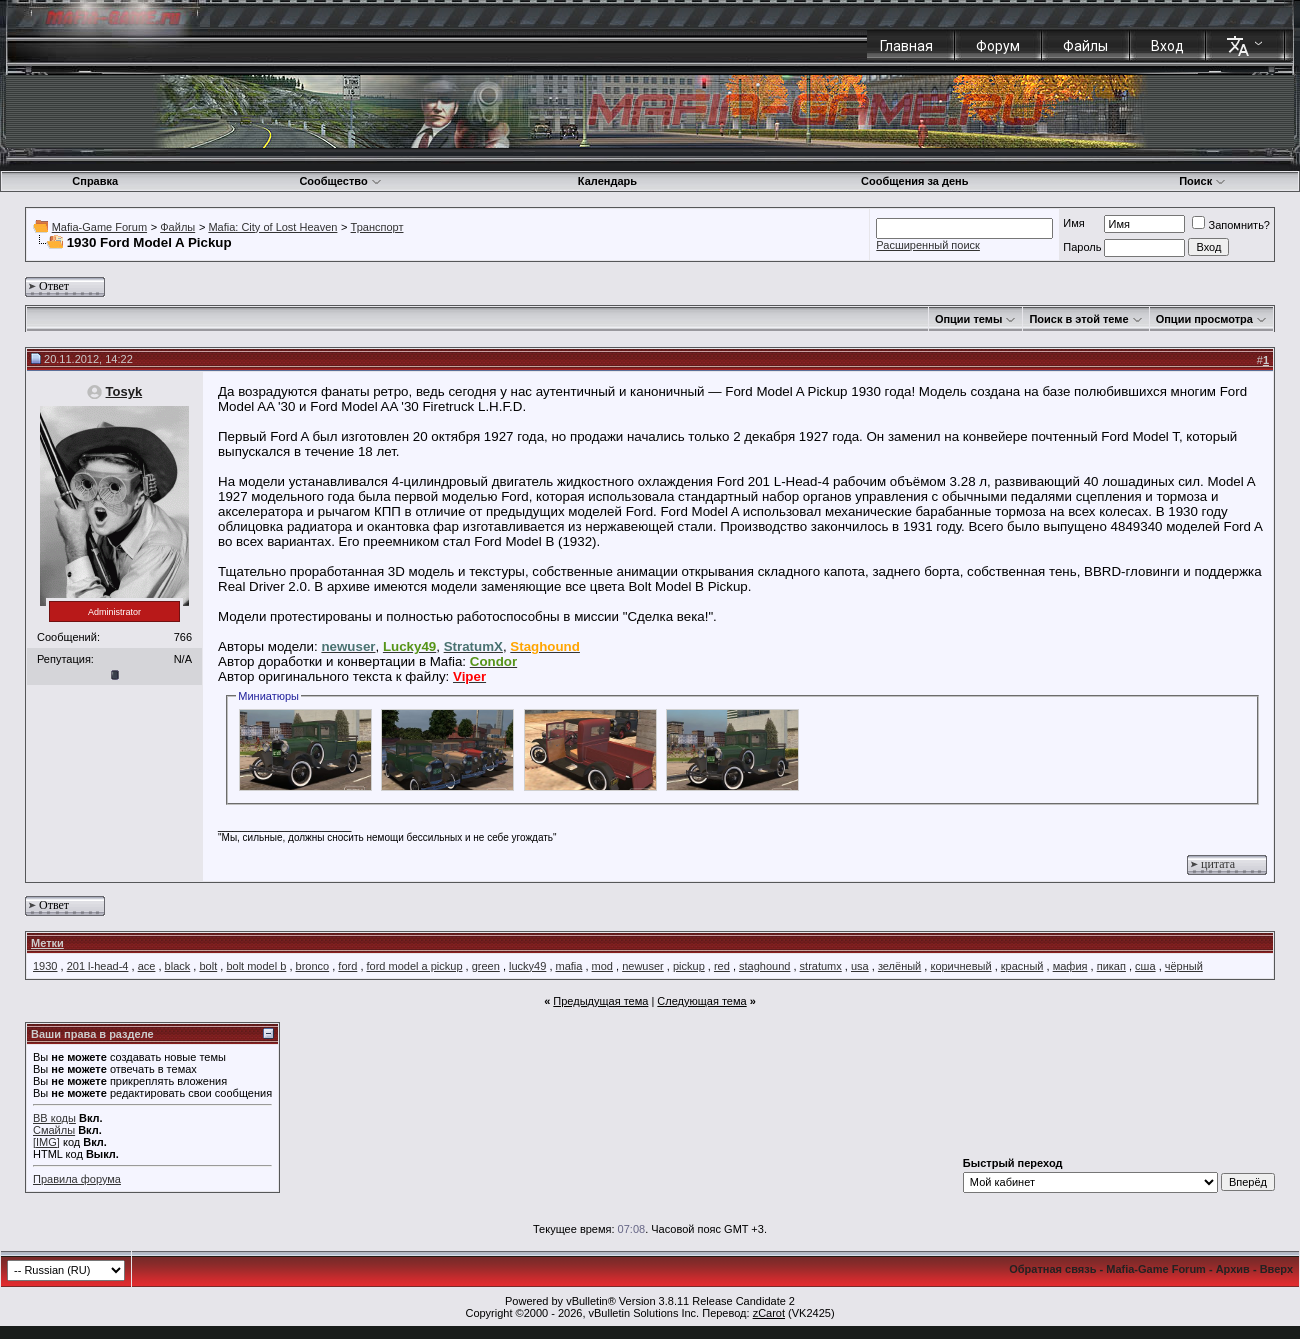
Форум (998, 46)
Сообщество (340, 181)
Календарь (607, 181)
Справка (95, 181)
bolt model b (256, 966)
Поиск (1202, 181)
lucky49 (527, 966)
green (486, 966)
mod (602, 966)
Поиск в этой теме (1078, 319)
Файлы (1085, 46)
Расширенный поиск (928, 245)
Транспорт (377, 227)
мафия (1070, 966)
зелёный (899, 966)
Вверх (1276, 1269)
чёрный (1184, 966)
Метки (47, 943)
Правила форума (77, 1179)
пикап (1111, 966)
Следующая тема (701, 1001)
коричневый (960, 966)
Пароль (1082, 247)
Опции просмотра (1204, 319)
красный (1022, 966)
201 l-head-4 (98, 966)
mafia (569, 966)
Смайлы (54, 1130)
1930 (45, 966)
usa (860, 966)
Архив (1233, 1269)
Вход (1167, 46)
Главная (906, 46)
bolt (208, 966)
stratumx (821, 966)
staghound (764, 966)
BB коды (54, 1118)
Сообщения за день (914, 181)
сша (1145, 966)
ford (347, 966)
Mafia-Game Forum (99, 227)
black (178, 966)
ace (147, 966)
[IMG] (46, 1142)
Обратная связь (1052, 1269)
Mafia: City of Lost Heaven (272, 227)
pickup (689, 966)
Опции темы (968, 319)
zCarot (769, 1313)
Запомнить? (1231, 225)
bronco (313, 966)
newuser (643, 966)
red (722, 966)
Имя (1073, 223)
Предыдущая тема (600, 1001)
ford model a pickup (415, 966)
